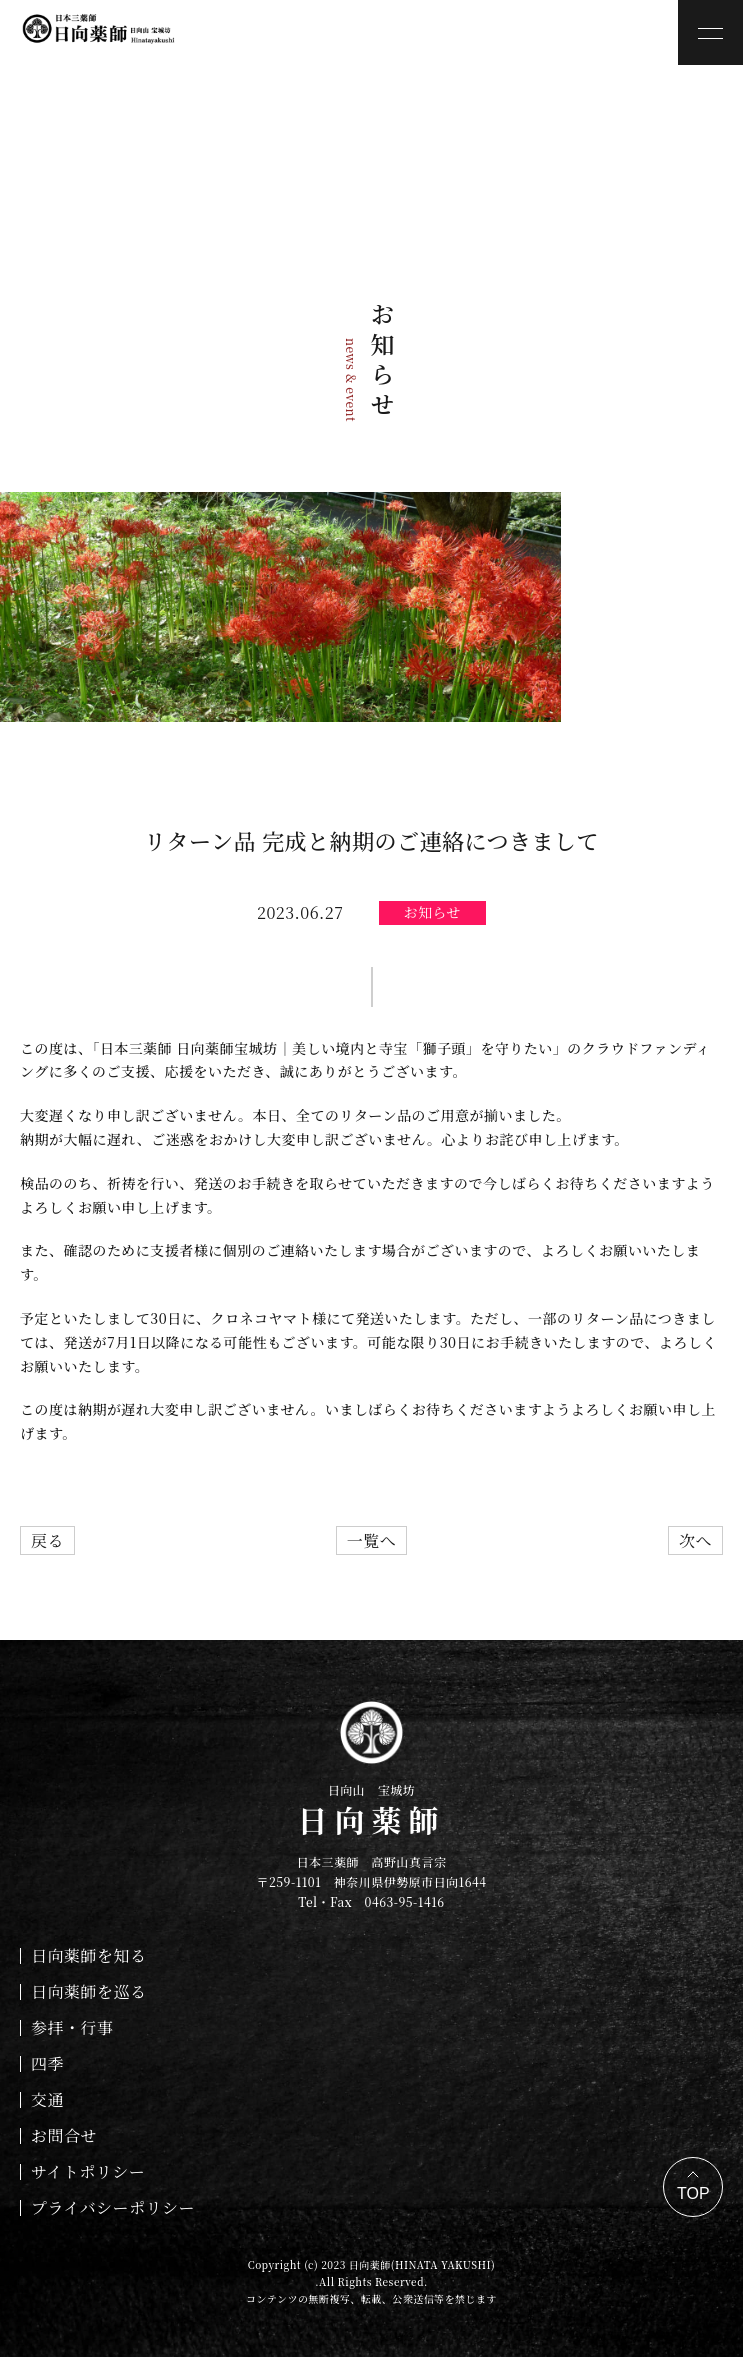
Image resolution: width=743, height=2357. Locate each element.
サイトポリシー (88, 2171)
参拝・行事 (72, 2027)
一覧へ (371, 1540)
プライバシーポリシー (113, 2207)
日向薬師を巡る (88, 1991)
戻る (47, 1540)
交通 (47, 2099)
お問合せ (64, 2135)
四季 (47, 2063)
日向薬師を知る (88, 1955)
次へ (695, 1540)
